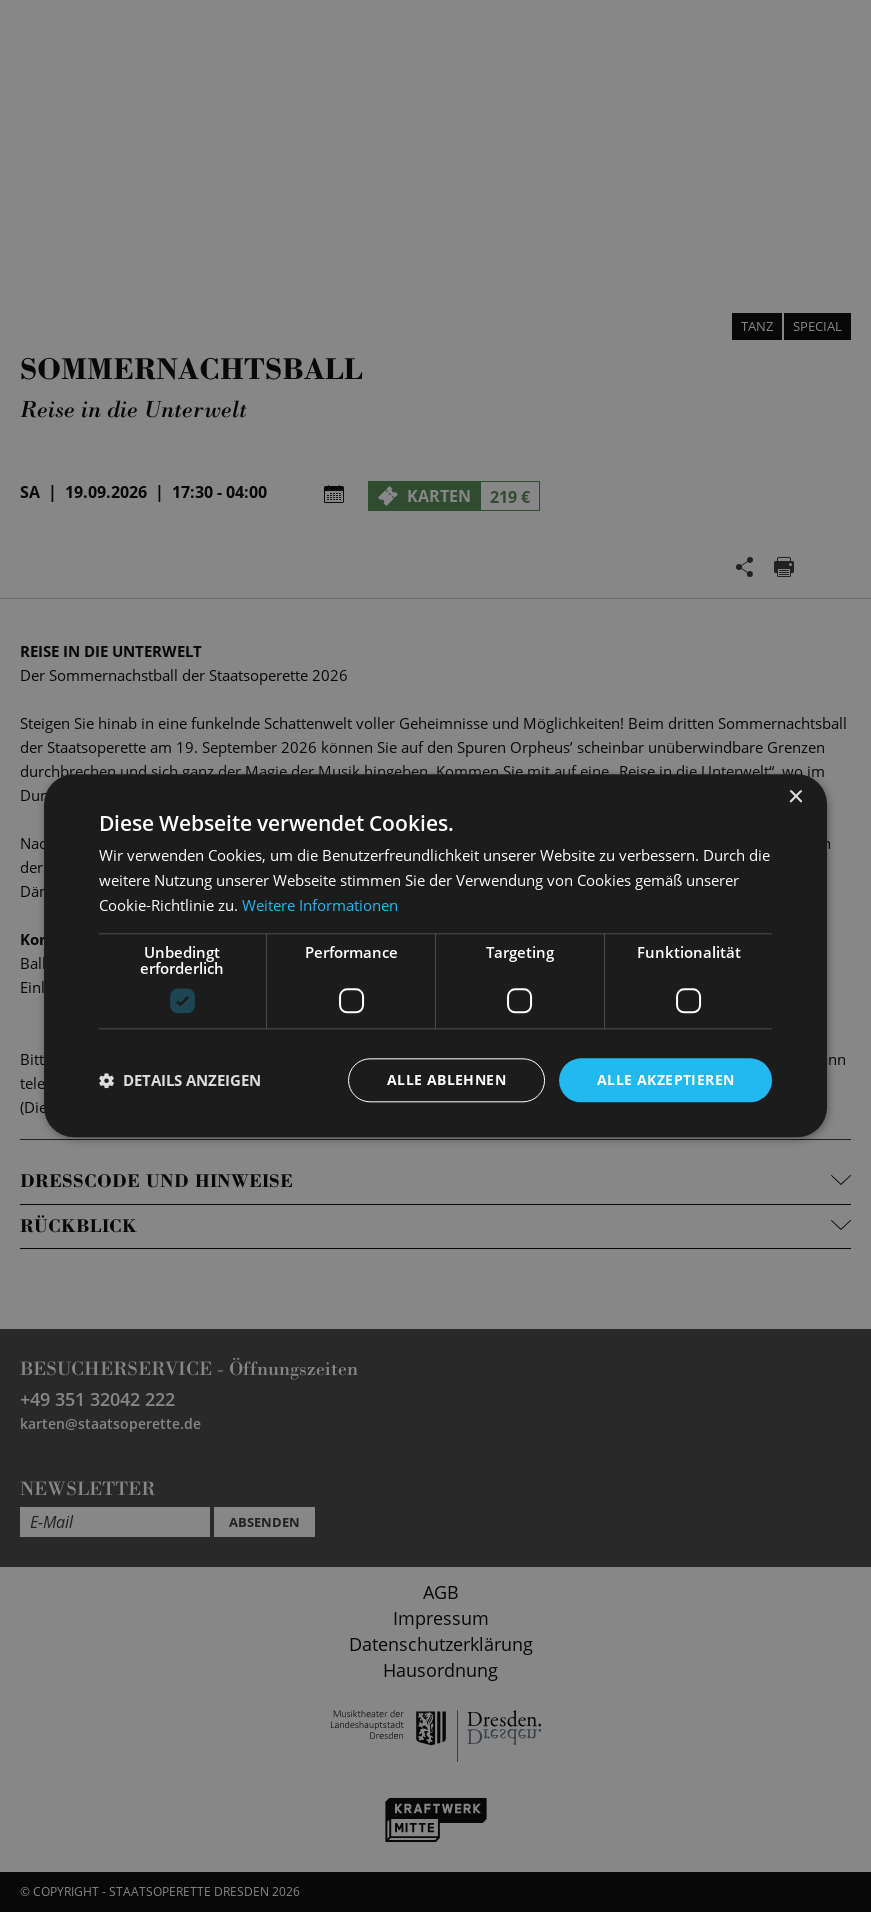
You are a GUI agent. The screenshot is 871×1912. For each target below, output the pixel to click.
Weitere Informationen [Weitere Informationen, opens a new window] (320, 905)
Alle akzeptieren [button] (665, 1079)
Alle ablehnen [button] (446, 1079)
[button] (180, 1080)
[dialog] (435, 956)
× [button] (794, 797)
